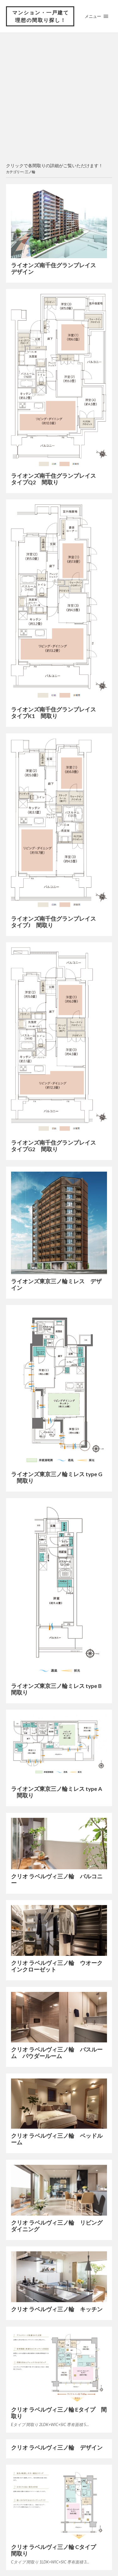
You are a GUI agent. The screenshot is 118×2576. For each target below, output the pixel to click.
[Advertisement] (59, 98)
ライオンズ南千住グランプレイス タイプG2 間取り (56, 1145)
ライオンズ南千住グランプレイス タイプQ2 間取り (56, 479)
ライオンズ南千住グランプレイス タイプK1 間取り (56, 712)
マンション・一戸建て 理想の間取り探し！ (40, 16)
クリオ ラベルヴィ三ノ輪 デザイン (57, 2447)
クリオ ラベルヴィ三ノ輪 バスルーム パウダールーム (57, 2052)
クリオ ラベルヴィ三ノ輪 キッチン (57, 2309)
